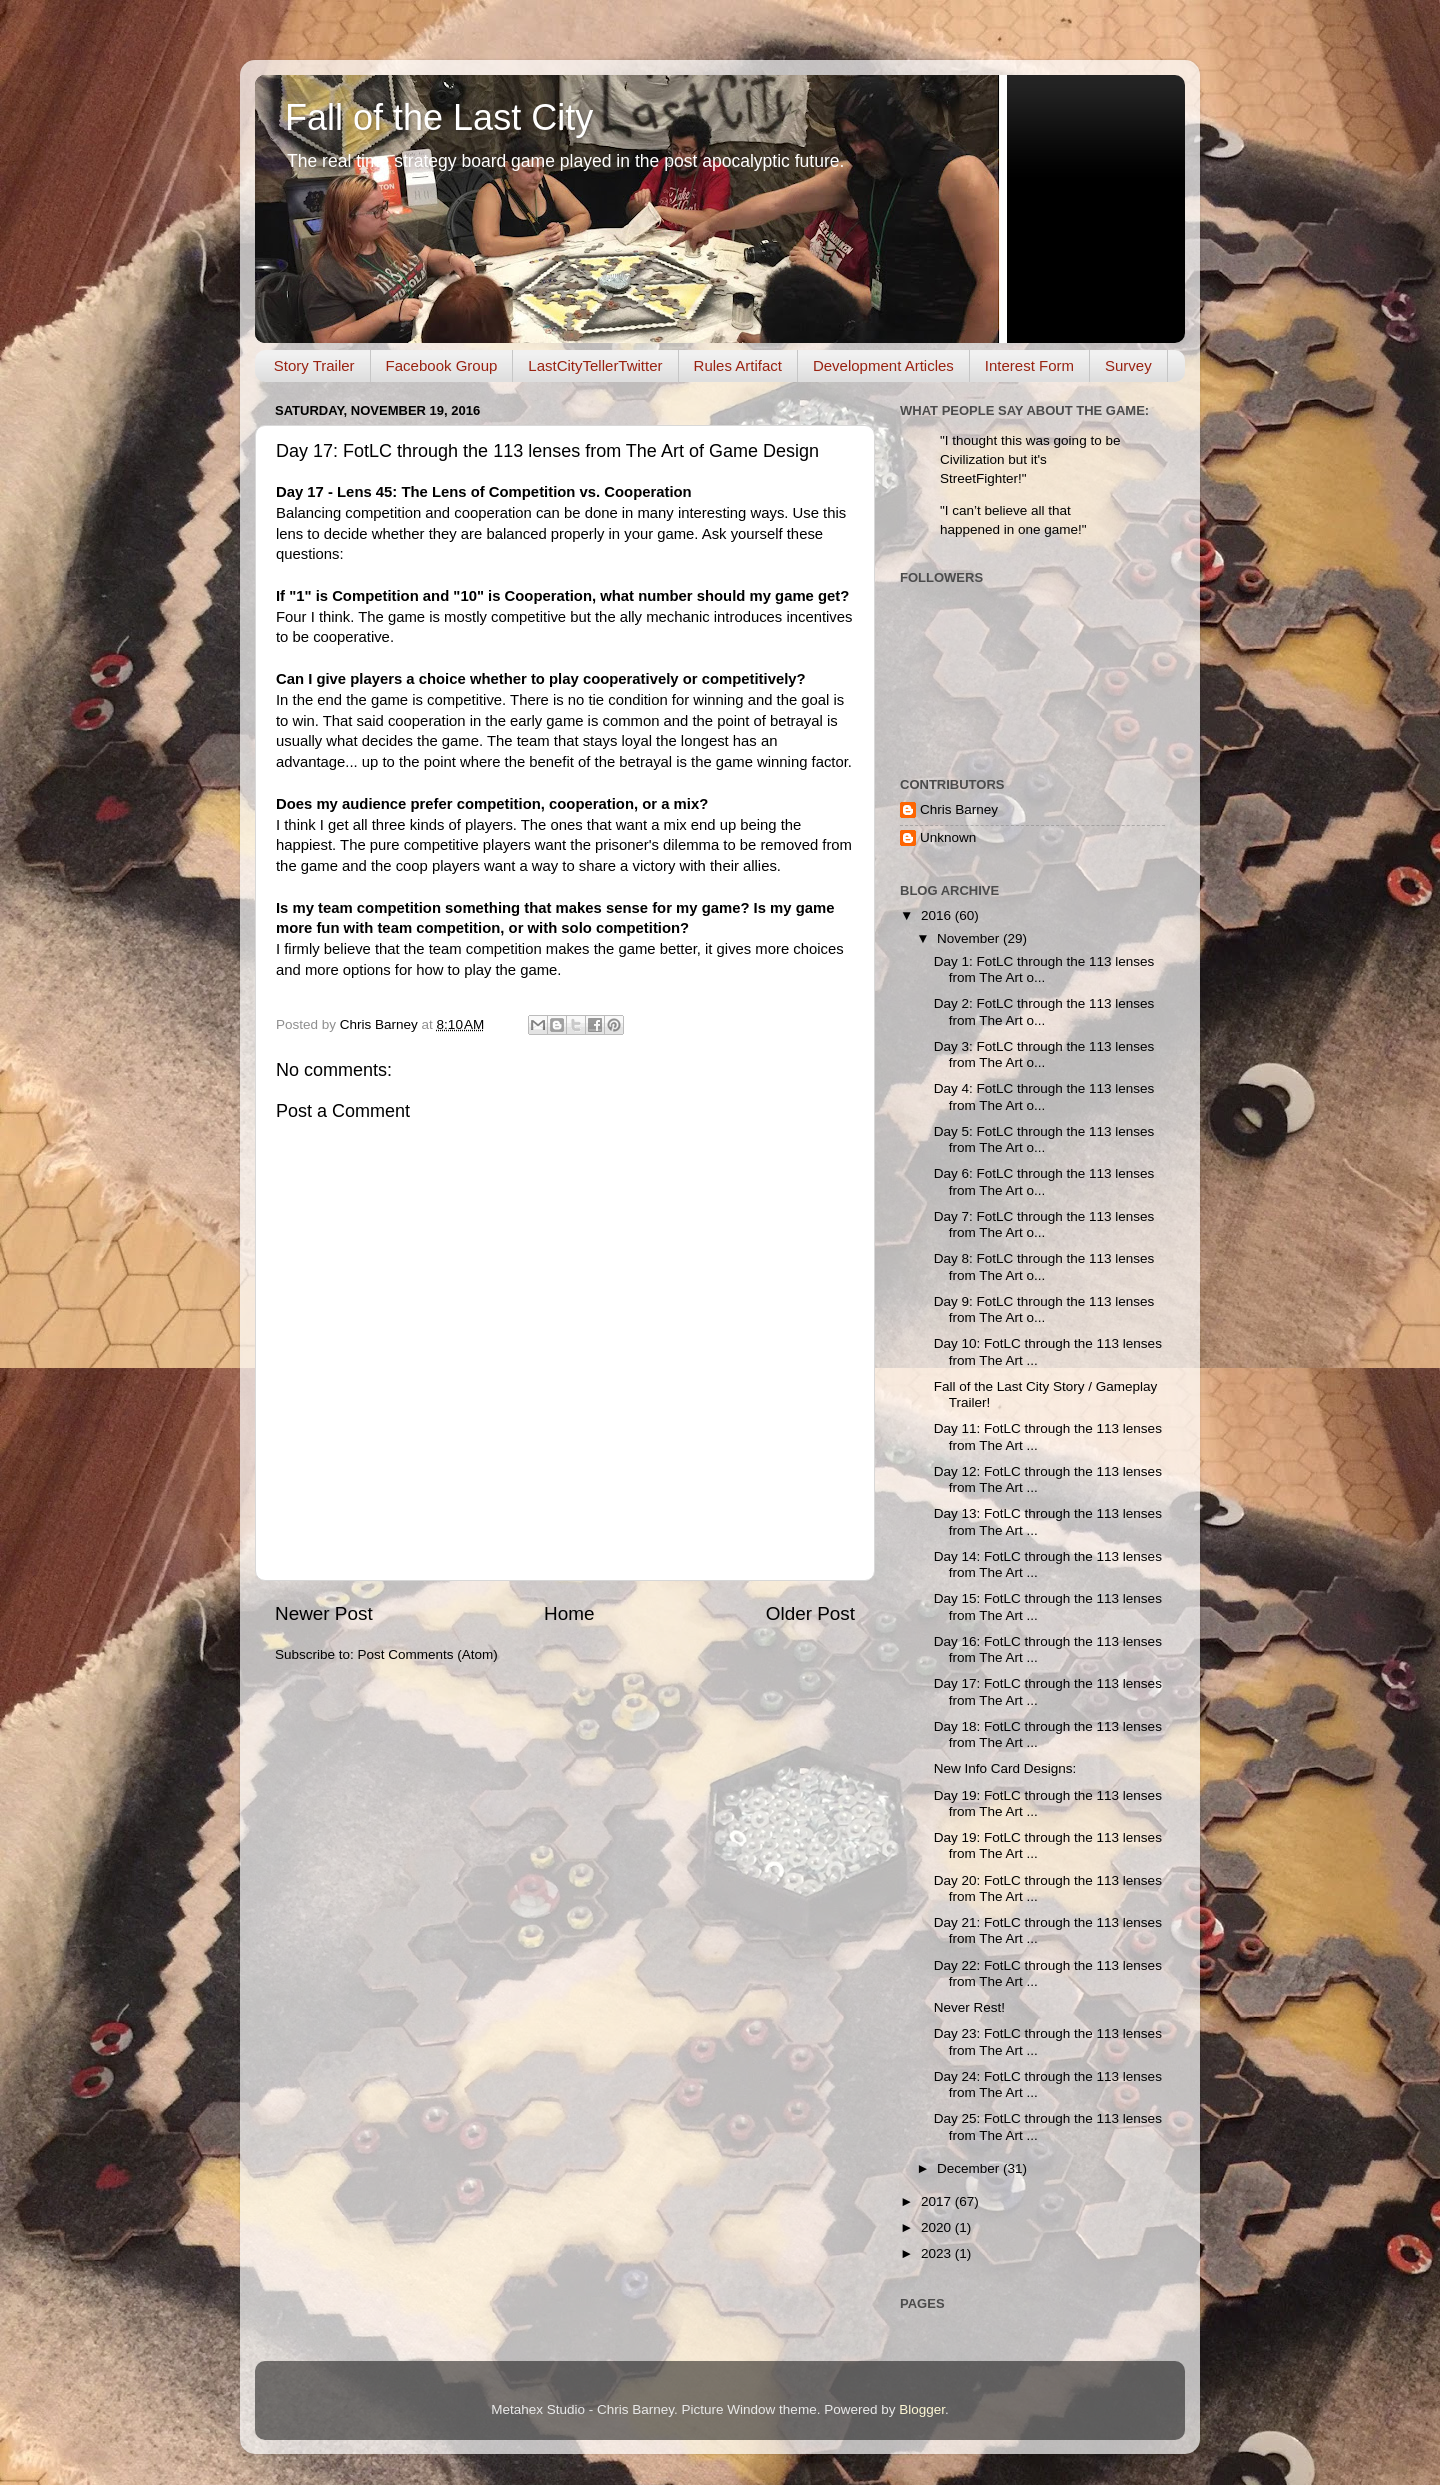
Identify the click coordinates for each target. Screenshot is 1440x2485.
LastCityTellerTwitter (595, 365)
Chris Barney (959, 809)
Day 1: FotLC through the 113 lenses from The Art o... (1044, 969)
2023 (938, 2253)
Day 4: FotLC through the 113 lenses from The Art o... (1044, 1096)
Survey (1128, 365)
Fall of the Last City (439, 117)
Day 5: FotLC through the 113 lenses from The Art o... (1044, 1139)
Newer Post (324, 1613)
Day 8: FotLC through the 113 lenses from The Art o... (1044, 1266)
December (970, 2168)
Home (569, 1613)
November (970, 938)
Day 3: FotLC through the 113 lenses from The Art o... (1044, 1054)
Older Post (810, 1613)
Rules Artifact (738, 365)
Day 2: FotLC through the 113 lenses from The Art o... (1044, 1011)
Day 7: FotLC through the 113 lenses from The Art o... (1044, 1224)
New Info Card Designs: (1005, 1768)
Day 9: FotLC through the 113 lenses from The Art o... (1044, 1309)
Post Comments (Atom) (428, 1654)
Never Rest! (969, 2007)
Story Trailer (314, 365)
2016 (938, 915)
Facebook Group (442, 365)
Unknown (948, 837)
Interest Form (1029, 365)
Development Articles (883, 365)
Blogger (922, 2409)
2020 (938, 2227)
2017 (938, 2201)
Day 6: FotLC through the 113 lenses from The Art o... (1044, 1181)
